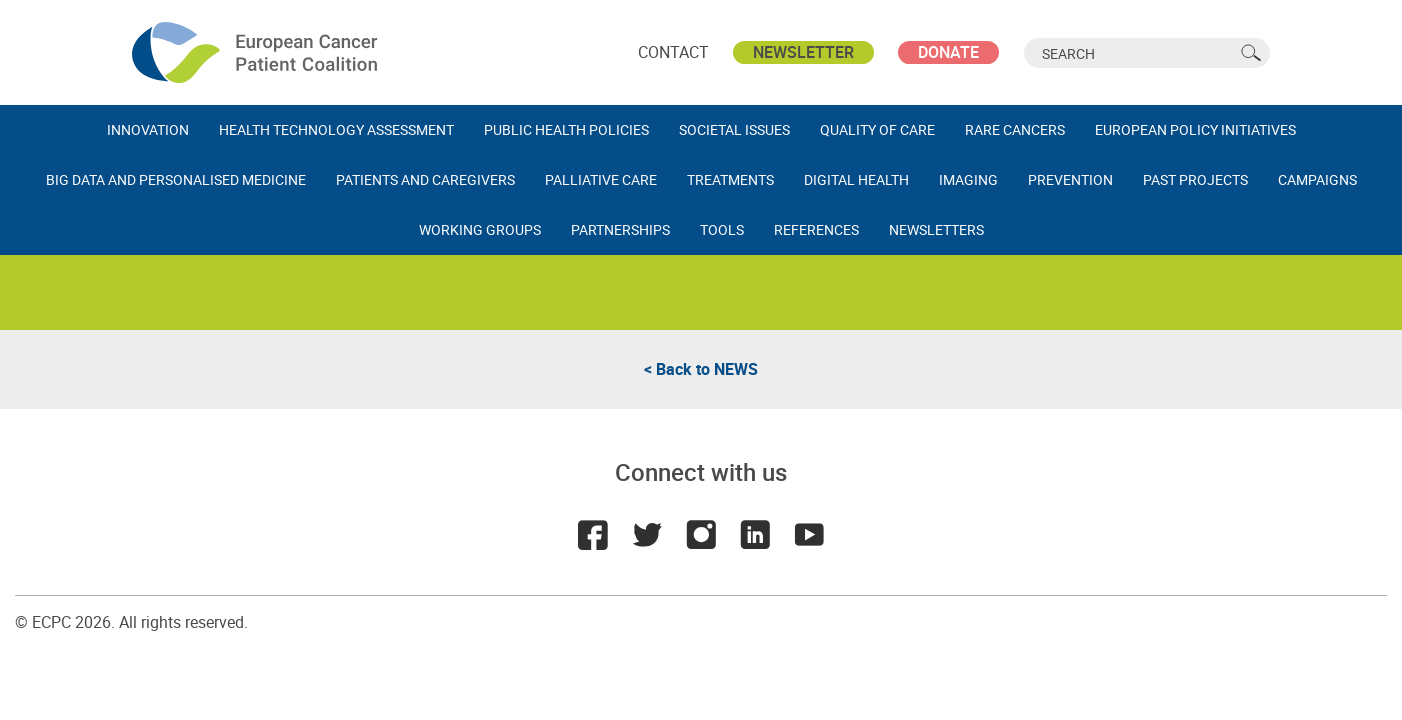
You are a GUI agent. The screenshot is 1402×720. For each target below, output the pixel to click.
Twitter (647, 535)
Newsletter (803, 52)
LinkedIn (755, 535)
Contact (673, 52)
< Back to (701, 369)
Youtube (809, 535)
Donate (948, 52)
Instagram (701, 535)
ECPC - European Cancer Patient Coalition (257, 52)
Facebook (593, 535)
